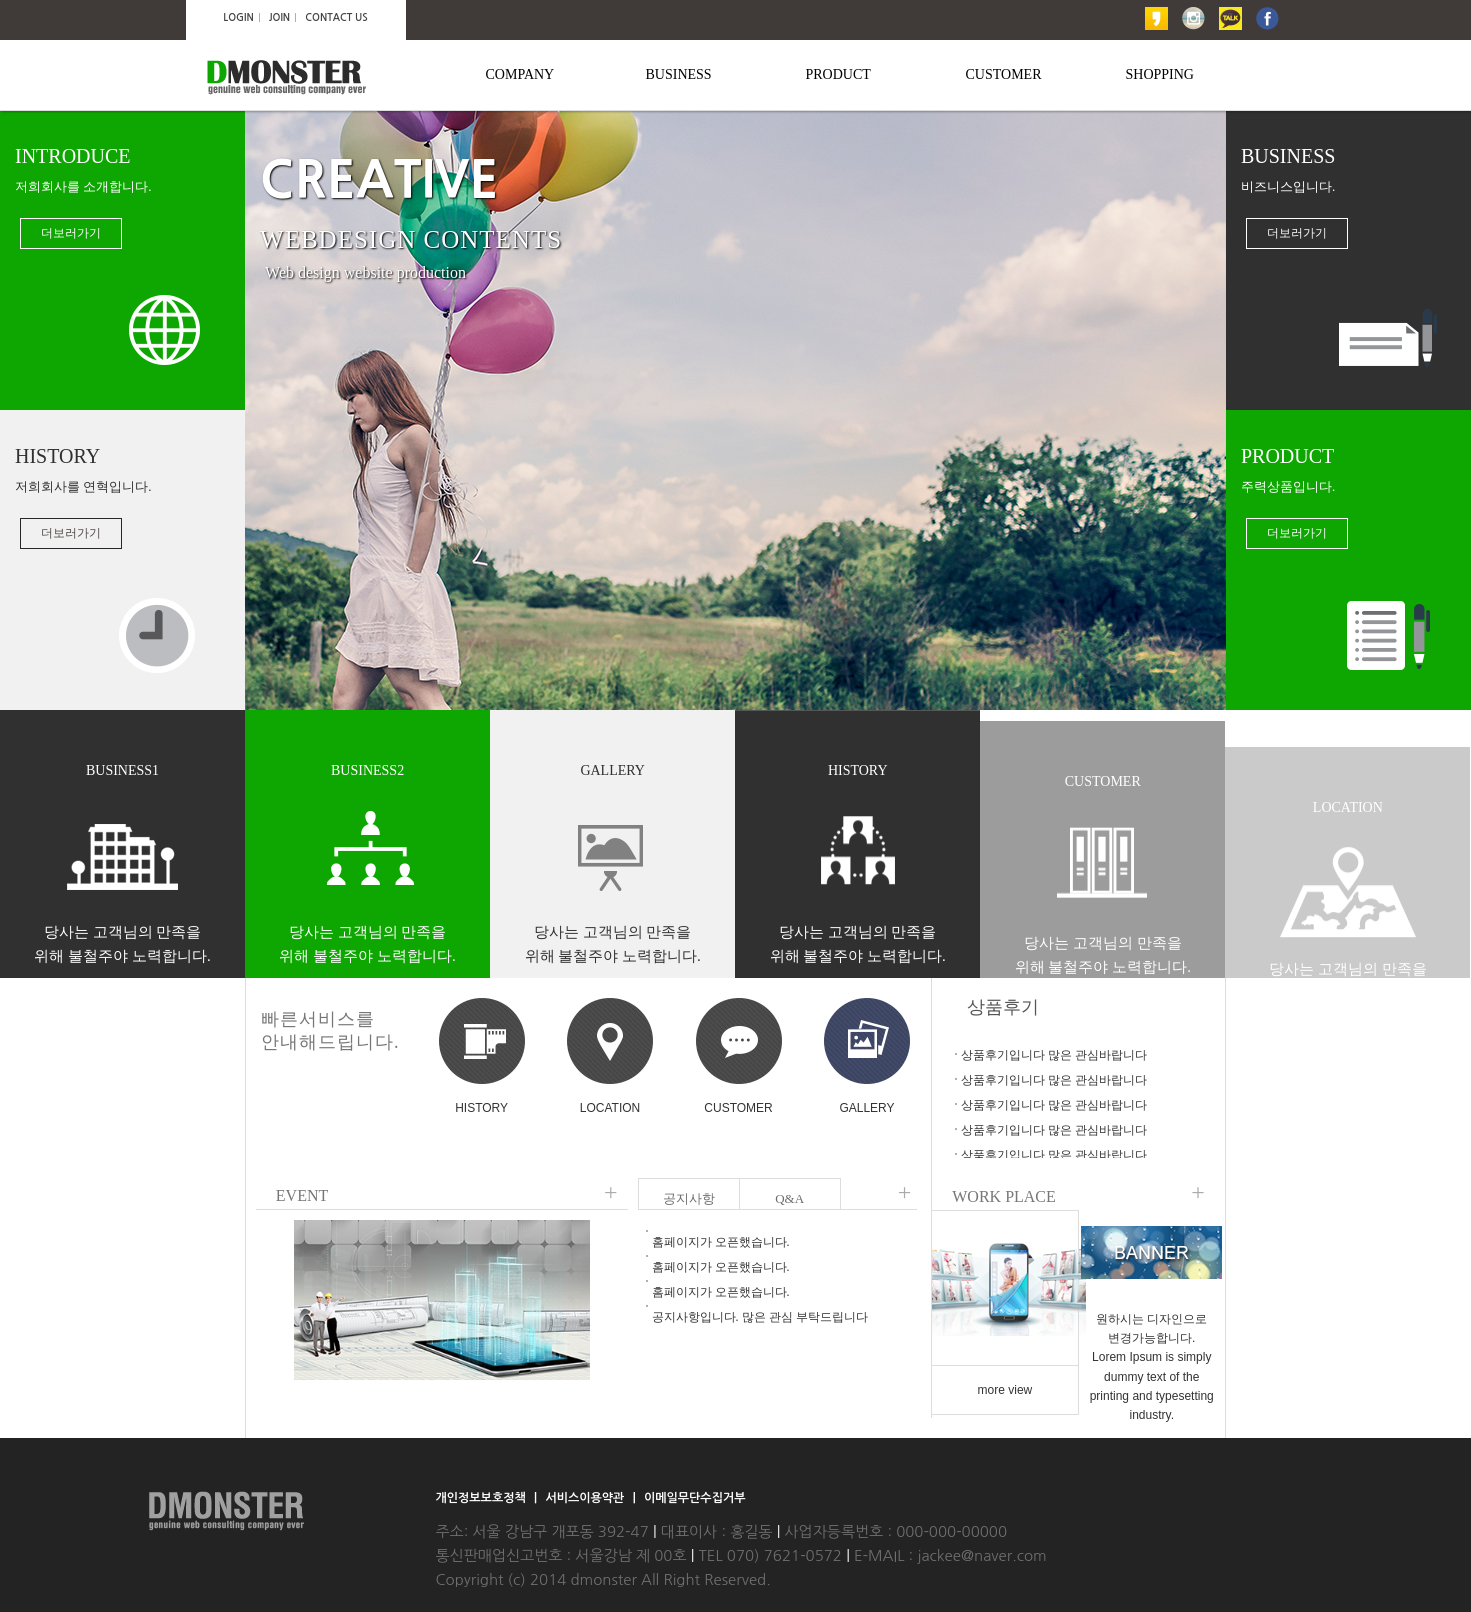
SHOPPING (1160, 74)
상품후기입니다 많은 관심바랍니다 (1054, 1055)
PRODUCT (838, 74)
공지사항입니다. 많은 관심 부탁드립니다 (760, 1317)
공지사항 (689, 1198)
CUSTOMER (1004, 74)
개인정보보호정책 (483, 1498)
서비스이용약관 (586, 1498)
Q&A (789, 1198)
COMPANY (520, 74)
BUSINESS (679, 74)
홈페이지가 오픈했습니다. (721, 1242)
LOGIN (238, 17)
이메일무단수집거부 (695, 1498)
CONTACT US (336, 17)
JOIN (279, 17)
